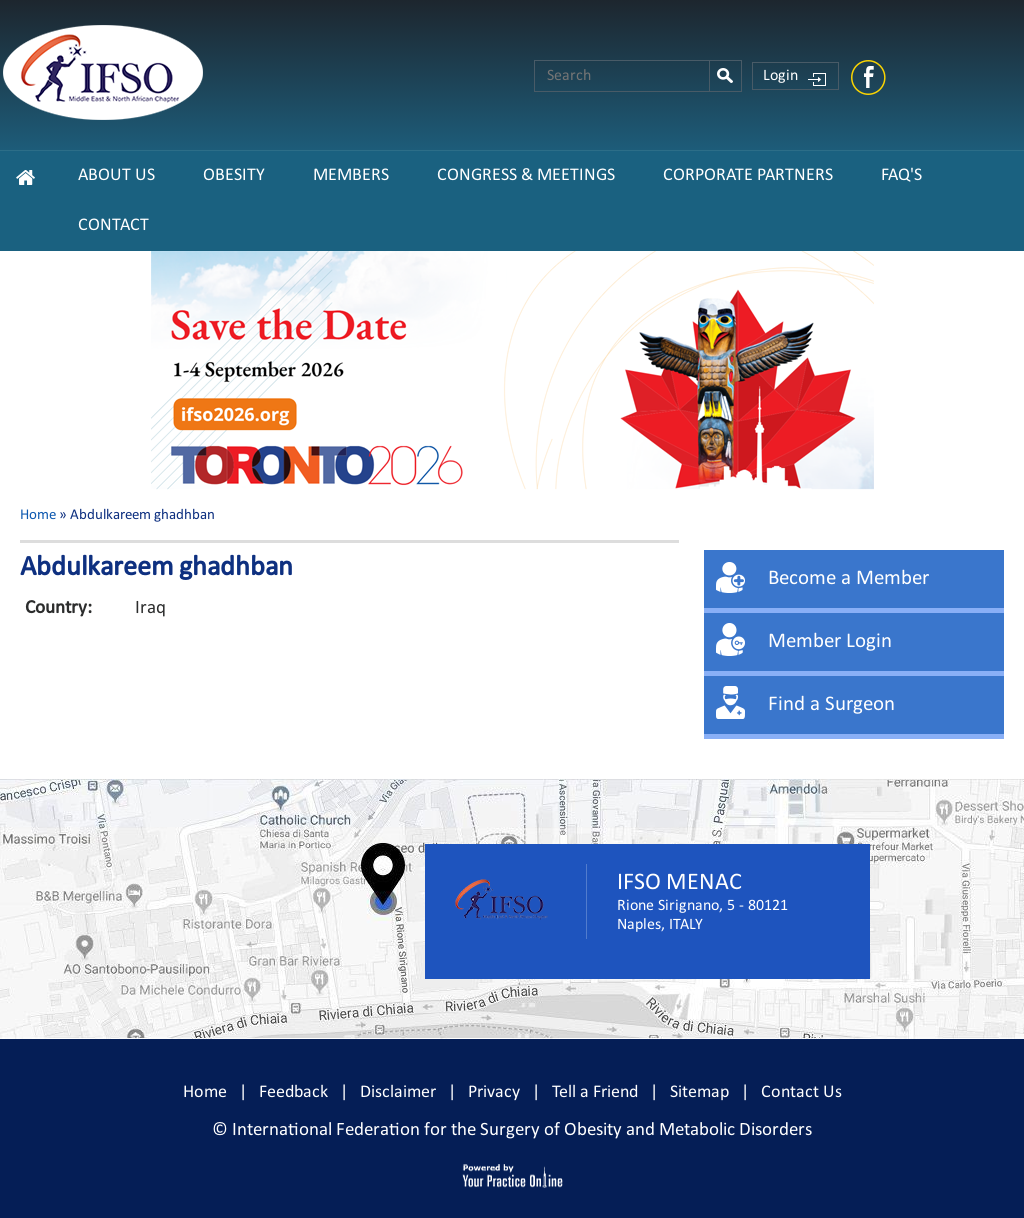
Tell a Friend (595, 1092)
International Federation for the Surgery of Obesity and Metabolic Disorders (522, 1130)
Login (780, 76)
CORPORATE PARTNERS (748, 175)
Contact (113, 225)
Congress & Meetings (526, 175)
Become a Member (848, 578)
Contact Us (801, 1092)
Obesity (234, 175)
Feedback (293, 1092)
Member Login (830, 641)
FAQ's (901, 175)
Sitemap (699, 1092)
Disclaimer (398, 1092)
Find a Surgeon (831, 704)
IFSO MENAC (679, 883)
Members (351, 175)
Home (38, 515)
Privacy (494, 1092)
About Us (116, 175)
